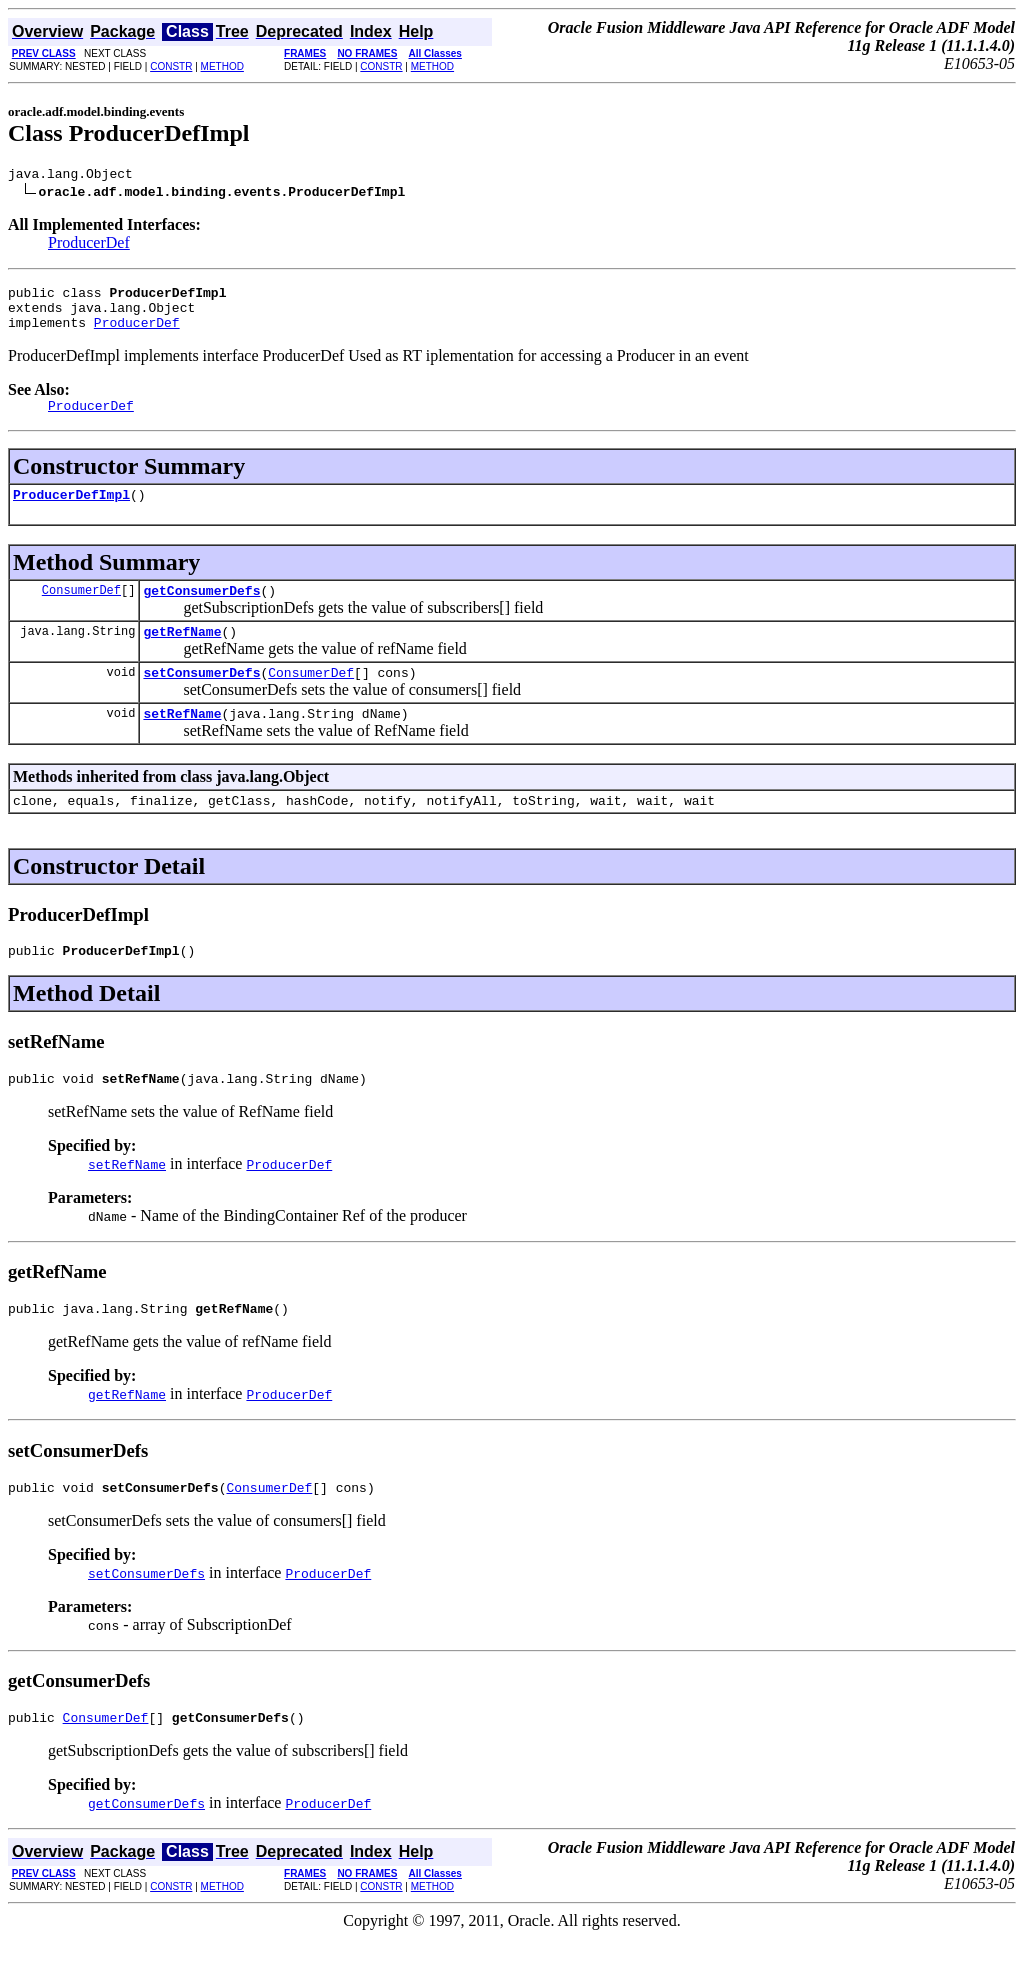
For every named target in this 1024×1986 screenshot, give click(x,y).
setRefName (182, 743)
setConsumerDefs (201, 699)
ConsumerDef (81, 610)
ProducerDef (89, 245)
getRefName (182, 655)
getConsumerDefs (201, 611)
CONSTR (171, 66)
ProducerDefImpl (71, 512)
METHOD (222, 66)
